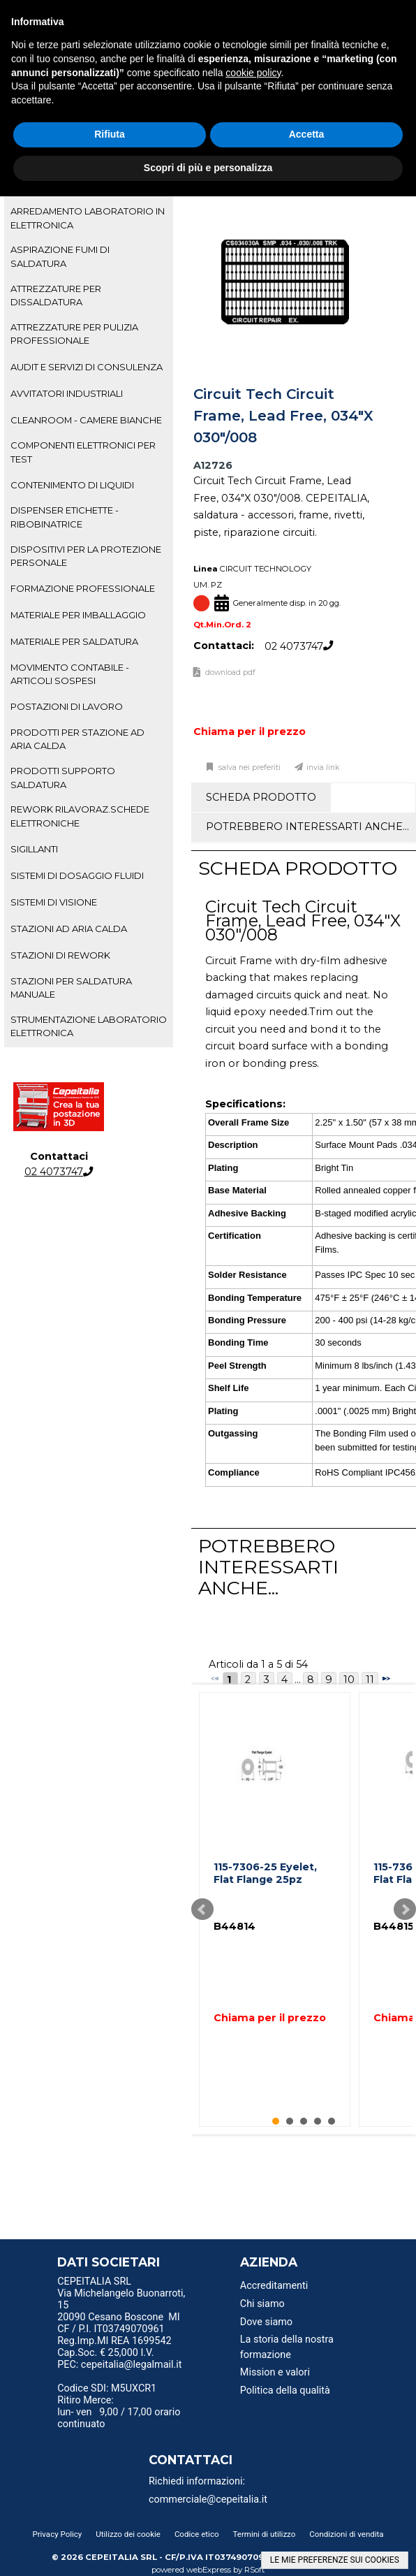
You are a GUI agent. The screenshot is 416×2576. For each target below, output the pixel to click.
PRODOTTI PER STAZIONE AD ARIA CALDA (77, 739)
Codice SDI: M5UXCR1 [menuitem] (106, 2388)
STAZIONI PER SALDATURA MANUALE (71, 987)
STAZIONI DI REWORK (60, 955)
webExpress (208, 2570)
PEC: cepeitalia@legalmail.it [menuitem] (119, 2369)
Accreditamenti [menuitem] (274, 2286)
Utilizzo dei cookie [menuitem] (128, 2534)
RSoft (254, 2570)
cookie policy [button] (253, 72)
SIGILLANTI (34, 848)
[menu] (123, 2283)
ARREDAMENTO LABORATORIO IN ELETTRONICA (87, 217)
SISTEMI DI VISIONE (53, 902)
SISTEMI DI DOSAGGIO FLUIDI (77, 875)
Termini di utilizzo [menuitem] (264, 2534)
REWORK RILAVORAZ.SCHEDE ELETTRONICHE (79, 815)
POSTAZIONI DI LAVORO (66, 706)
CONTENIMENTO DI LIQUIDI (72, 484)
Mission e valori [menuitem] (275, 2372)
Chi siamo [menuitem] (262, 2304)
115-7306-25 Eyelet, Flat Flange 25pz (265, 1873)
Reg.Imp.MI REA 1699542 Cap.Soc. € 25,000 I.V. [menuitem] (114, 2347)
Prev (202, 1909)
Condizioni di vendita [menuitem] (346, 2534)
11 (370, 1679)
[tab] (88, 218)
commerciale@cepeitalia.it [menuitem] (208, 2499)
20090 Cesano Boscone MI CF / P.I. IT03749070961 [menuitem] (118, 2323)
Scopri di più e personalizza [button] (208, 167)
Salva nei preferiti (248, 767)
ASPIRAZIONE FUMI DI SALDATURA (60, 256)
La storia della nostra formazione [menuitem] (287, 2347)
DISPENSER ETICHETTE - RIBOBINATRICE (64, 516)
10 (349, 1679)
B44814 (234, 1926)
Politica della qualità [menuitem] (285, 2390)
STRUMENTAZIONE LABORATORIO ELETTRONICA (88, 1026)
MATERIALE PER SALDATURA (74, 641)
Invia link (323, 767)
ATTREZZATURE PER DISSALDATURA (55, 295)
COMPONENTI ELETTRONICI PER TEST (83, 451)
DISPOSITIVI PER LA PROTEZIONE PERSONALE (85, 556)
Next (405, 1909)
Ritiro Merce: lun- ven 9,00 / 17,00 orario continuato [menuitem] (118, 2412)
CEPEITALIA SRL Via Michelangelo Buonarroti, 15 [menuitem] (121, 2293)
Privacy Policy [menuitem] (57, 2534)
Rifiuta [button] (109, 134)
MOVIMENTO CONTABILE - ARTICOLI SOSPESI (69, 674)
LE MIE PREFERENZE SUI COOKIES (334, 2560)
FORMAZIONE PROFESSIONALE (82, 588)
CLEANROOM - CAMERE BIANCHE (86, 419)
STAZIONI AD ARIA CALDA (68, 928)
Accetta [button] (307, 134)
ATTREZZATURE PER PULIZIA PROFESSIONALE (74, 333)
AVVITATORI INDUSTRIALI (66, 393)
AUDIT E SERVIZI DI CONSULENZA (86, 366)
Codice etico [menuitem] (196, 2534)
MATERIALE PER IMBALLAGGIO (78, 614)
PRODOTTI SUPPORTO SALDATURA (62, 777)
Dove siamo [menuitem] (266, 2322)
